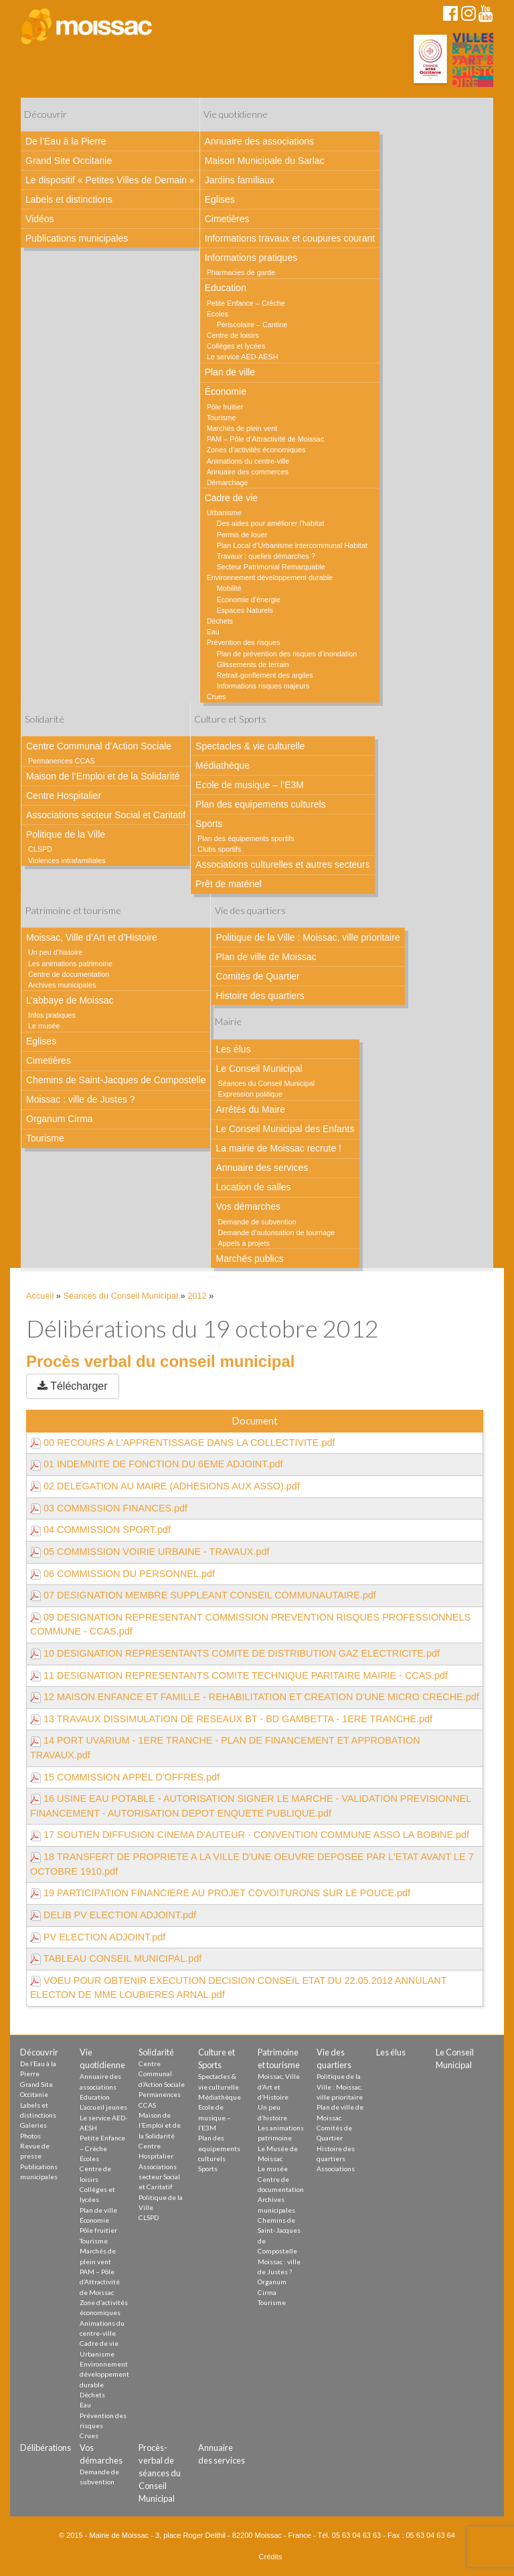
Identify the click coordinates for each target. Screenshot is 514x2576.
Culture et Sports (230, 719)
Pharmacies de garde (241, 272)
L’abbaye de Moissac (70, 1000)
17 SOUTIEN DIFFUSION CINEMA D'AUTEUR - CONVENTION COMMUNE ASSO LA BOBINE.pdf (249, 1834)
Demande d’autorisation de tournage (276, 1232)
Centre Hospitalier (63, 795)
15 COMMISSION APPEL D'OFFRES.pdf (125, 1777)
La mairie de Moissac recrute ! (278, 1148)
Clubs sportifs (219, 849)
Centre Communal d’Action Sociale (98, 746)
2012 (196, 1296)
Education (225, 287)
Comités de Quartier (257, 976)
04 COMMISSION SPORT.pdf (100, 1529)
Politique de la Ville (65, 834)
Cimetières (227, 218)
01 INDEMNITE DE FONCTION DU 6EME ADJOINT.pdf (156, 1464)
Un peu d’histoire (55, 952)
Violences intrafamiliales (67, 860)
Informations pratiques (251, 257)
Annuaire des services (262, 1167)
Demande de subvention (257, 1222)
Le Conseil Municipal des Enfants (285, 1128)
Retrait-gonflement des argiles (265, 675)
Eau (213, 632)
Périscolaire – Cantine (252, 324)
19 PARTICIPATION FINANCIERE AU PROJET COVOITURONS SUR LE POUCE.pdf (220, 1893)
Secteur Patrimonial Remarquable (271, 567)
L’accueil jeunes (103, 2107)
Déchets (220, 621)
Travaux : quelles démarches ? (266, 556)
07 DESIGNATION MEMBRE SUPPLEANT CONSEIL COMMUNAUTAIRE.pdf (203, 1595)
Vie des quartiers (250, 910)
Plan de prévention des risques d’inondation (287, 654)
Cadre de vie (231, 497)
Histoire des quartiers (260, 995)
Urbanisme (224, 513)
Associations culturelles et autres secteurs (282, 864)
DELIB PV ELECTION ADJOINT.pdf (113, 1915)
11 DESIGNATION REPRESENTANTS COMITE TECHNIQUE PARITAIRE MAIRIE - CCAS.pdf (239, 1675)
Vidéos (39, 218)
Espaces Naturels (245, 610)
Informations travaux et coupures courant (290, 238)
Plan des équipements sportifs (245, 838)
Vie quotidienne (235, 114)
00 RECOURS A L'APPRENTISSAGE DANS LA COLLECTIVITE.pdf (182, 1442)
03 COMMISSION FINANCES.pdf (108, 1508)
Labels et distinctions (68, 199)
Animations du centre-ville (248, 461)
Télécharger (72, 1386)
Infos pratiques (52, 1015)
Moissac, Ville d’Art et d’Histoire (91, 937)
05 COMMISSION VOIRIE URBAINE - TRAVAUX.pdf (149, 1551)
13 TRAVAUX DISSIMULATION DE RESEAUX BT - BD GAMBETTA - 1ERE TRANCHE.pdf (231, 1719)
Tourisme (221, 417)
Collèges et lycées (236, 346)
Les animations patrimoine (70, 963)
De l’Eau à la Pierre (65, 141)
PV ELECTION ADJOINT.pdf (97, 1937)
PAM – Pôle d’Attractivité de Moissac (266, 439)
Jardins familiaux (239, 180)
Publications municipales (76, 238)
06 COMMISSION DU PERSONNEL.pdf (122, 1573)
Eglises (220, 199)
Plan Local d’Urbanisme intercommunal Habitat (292, 545)
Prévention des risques (243, 642)
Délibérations (45, 2447)
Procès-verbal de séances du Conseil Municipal (160, 2473)
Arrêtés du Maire (250, 1109)
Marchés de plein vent (242, 428)
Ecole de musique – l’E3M (249, 784)
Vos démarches (248, 1206)
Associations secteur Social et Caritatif (105, 815)
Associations (336, 2169)
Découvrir (45, 114)
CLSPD (40, 849)
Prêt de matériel (228, 884)
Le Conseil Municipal (259, 1068)
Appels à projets (243, 1243)
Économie (225, 391)
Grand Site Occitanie (68, 160)
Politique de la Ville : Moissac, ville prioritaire (308, 937)
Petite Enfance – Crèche (246, 303)
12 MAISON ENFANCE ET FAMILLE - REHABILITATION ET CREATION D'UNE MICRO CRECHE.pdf (254, 1696)
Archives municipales (62, 985)
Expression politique (250, 1094)
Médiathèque (222, 765)
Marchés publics (249, 1258)
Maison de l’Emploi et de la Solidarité (103, 776)
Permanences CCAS (61, 761)
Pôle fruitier (225, 407)
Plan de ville (230, 372)
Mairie (228, 1021)
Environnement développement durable (270, 577)
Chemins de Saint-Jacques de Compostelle (115, 1080)
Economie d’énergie (248, 599)
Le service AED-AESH (242, 357)
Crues (216, 697)
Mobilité (229, 588)
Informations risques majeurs (263, 686)
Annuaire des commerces (247, 472)
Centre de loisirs (233, 335)
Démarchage (227, 482)
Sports (208, 823)
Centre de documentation (68, 974)
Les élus (233, 1049)
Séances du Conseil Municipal (266, 1083)
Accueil (40, 1296)
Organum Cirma (59, 1118)
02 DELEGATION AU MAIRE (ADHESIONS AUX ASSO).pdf (165, 1486)
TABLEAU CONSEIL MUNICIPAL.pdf (115, 1958)
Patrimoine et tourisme (73, 910)
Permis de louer (242, 535)
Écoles (217, 314)
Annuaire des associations (259, 141)
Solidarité (44, 719)
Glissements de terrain (253, 664)
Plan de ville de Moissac (266, 956)
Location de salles (253, 1187)
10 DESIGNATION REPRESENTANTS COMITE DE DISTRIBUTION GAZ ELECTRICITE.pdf (235, 1653)
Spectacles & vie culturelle (250, 746)
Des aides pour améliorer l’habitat (271, 523)
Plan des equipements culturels (260, 804)
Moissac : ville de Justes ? (80, 1099)
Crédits (270, 2557)
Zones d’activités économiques (256, 450)
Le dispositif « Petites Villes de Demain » (110, 180)
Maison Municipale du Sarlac (265, 160)
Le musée (44, 1026)
